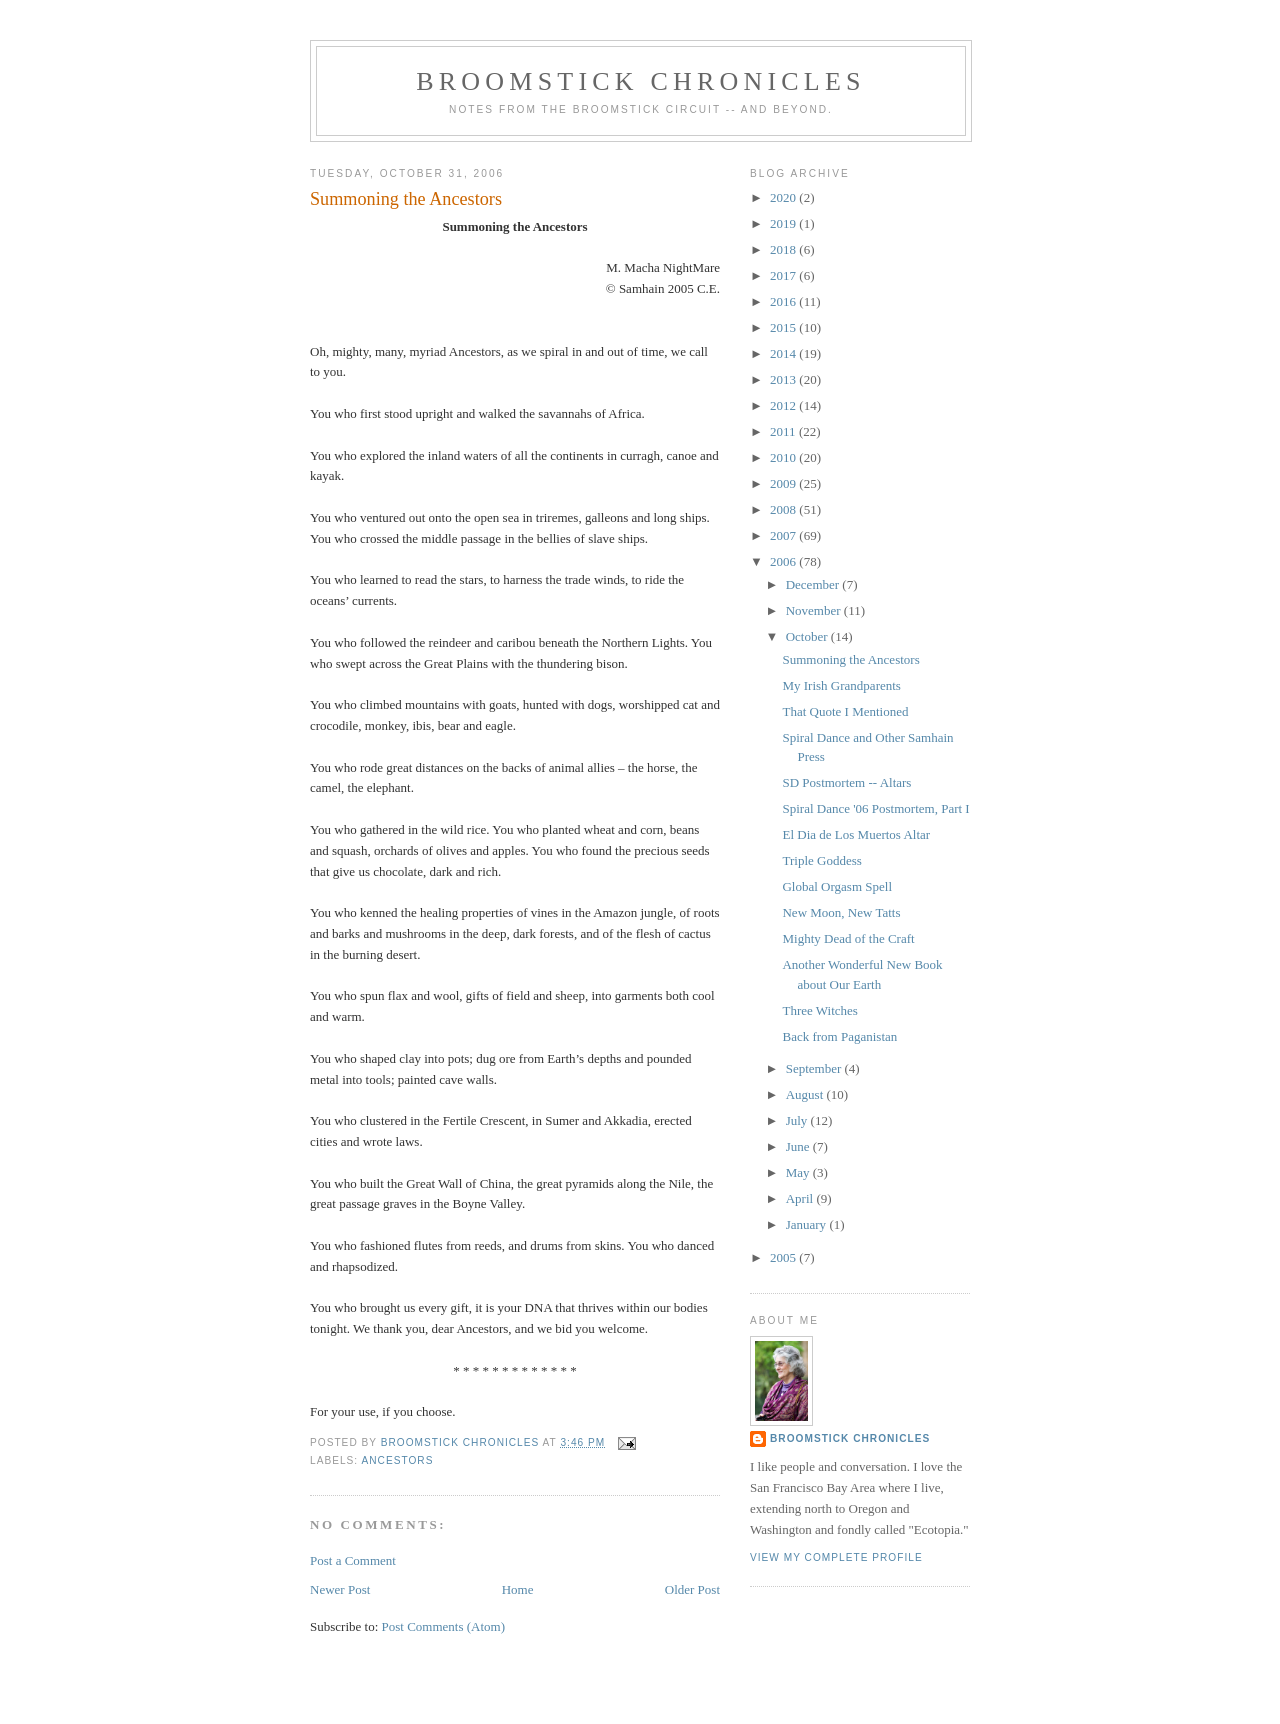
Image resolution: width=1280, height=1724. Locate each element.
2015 (784, 327)
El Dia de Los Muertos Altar (856, 834)
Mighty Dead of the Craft (848, 938)
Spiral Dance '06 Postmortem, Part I (875, 808)
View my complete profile (836, 1557)
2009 (784, 483)
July (798, 1120)
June (799, 1146)
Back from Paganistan (839, 1036)
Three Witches (819, 1010)
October (808, 636)
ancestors (397, 1460)
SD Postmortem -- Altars (846, 782)
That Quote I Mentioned (845, 711)
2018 (784, 249)
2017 (784, 275)
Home (518, 1589)
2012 (784, 405)
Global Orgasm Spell (837, 886)
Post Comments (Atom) (444, 1626)
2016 (784, 301)
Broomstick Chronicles (640, 81)
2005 (784, 1257)
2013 (784, 379)
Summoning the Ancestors (850, 659)
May (799, 1172)
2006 (784, 561)
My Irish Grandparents (841, 685)
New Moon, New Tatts (841, 912)
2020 (784, 197)
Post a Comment (353, 1560)
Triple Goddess (821, 860)
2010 (784, 457)
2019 (784, 223)
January (808, 1224)
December (814, 584)
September (815, 1068)
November (815, 610)
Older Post (692, 1589)
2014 (784, 353)
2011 (784, 431)
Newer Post (340, 1589)
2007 (784, 535)
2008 (784, 509)
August (806, 1094)
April (801, 1198)
